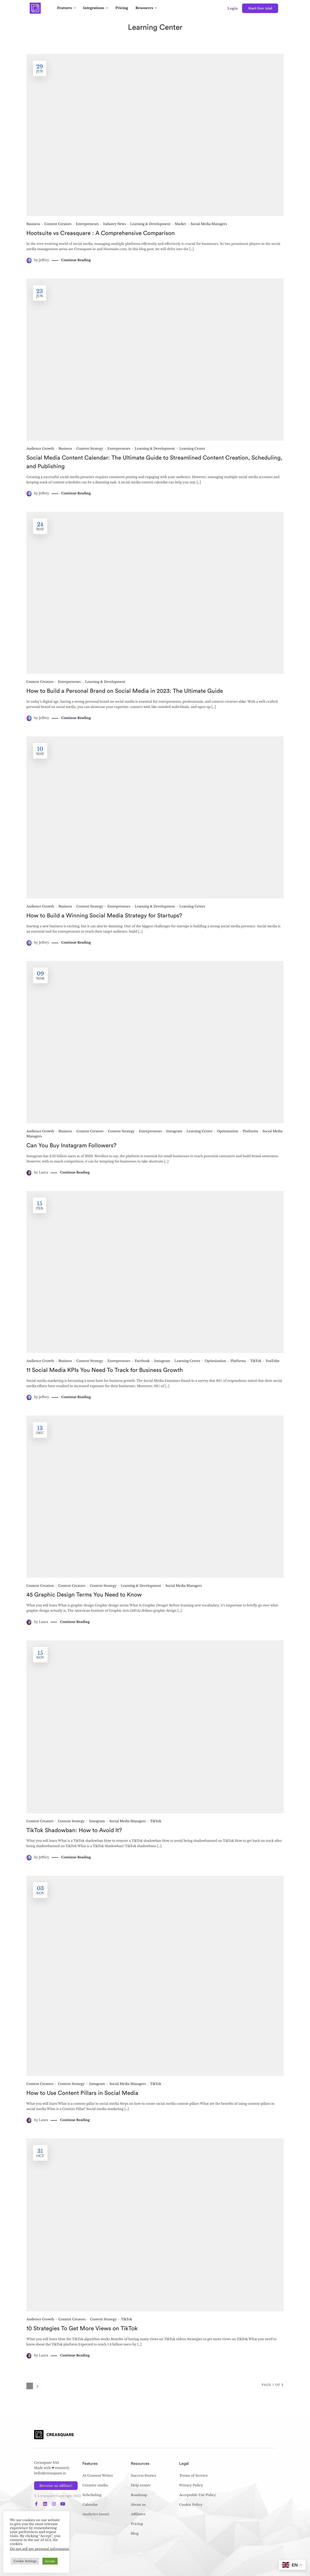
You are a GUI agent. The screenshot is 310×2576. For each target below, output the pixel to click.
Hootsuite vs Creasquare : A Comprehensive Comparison (100, 233)
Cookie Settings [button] (25, 2561)
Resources (144, 8)
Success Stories (143, 2475)
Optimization (227, 1131)
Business (33, 224)
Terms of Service (193, 2475)
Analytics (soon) (95, 2514)
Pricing (121, 8)
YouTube (272, 1361)
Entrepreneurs (87, 224)
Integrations (93, 8)
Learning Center (192, 449)
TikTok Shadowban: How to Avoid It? (74, 1830)
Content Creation (40, 1586)
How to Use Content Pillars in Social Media (82, 2093)
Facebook (142, 1361)
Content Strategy (90, 449)
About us (138, 2504)
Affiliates (138, 2514)
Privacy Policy (191, 2485)
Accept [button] (50, 2561)
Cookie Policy (190, 2504)
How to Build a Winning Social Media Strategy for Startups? (104, 915)
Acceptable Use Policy (197, 2495)
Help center (141, 2485)
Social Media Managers (209, 224)
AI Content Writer (97, 2475)
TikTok (255, 1361)
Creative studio (95, 2485)
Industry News (114, 224)
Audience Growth (40, 449)
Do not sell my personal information (40, 2549)
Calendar (90, 2504)
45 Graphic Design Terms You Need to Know (84, 1595)
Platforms (250, 1131)
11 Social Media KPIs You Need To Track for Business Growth (104, 1370)
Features (64, 8)
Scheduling (91, 2495)
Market (180, 224)
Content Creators (57, 224)
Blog (135, 2533)
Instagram (174, 1131)
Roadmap (139, 2495)
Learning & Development (150, 224)
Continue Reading (76, 260)
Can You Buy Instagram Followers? (71, 1145)
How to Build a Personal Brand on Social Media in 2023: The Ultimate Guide (124, 691)
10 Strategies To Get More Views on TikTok (82, 2328)
